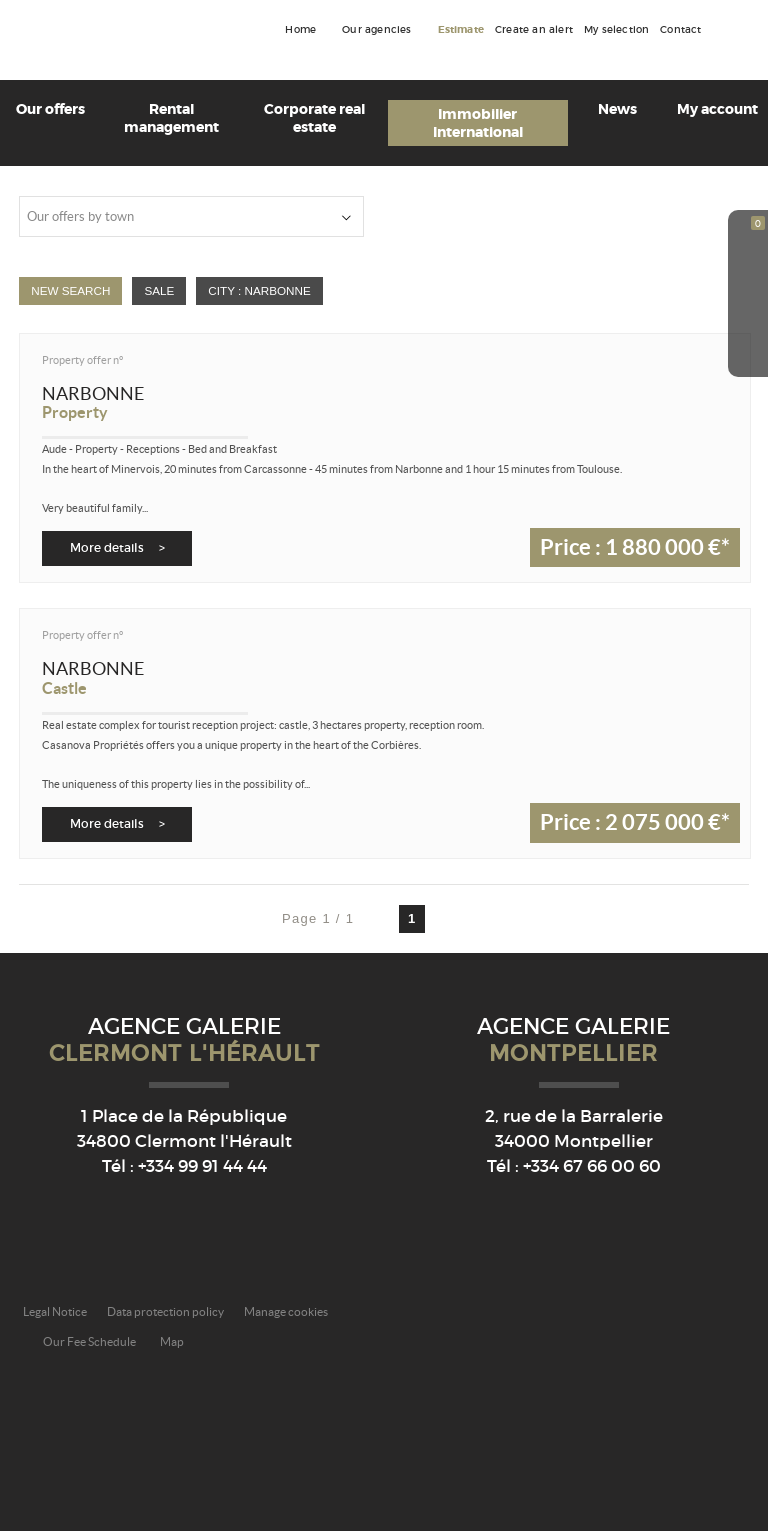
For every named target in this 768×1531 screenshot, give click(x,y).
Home (300, 30)
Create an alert (534, 30)
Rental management (171, 118)
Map (172, 1341)
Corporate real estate (314, 118)
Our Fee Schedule (90, 1341)
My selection (616, 30)
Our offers (50, 109)
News (617, 109)
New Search (70, 290)
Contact (680, 30)
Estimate (461, 30)
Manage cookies (286, 1311)
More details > (117, 547)
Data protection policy (165, 1311)
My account (717, 109)
